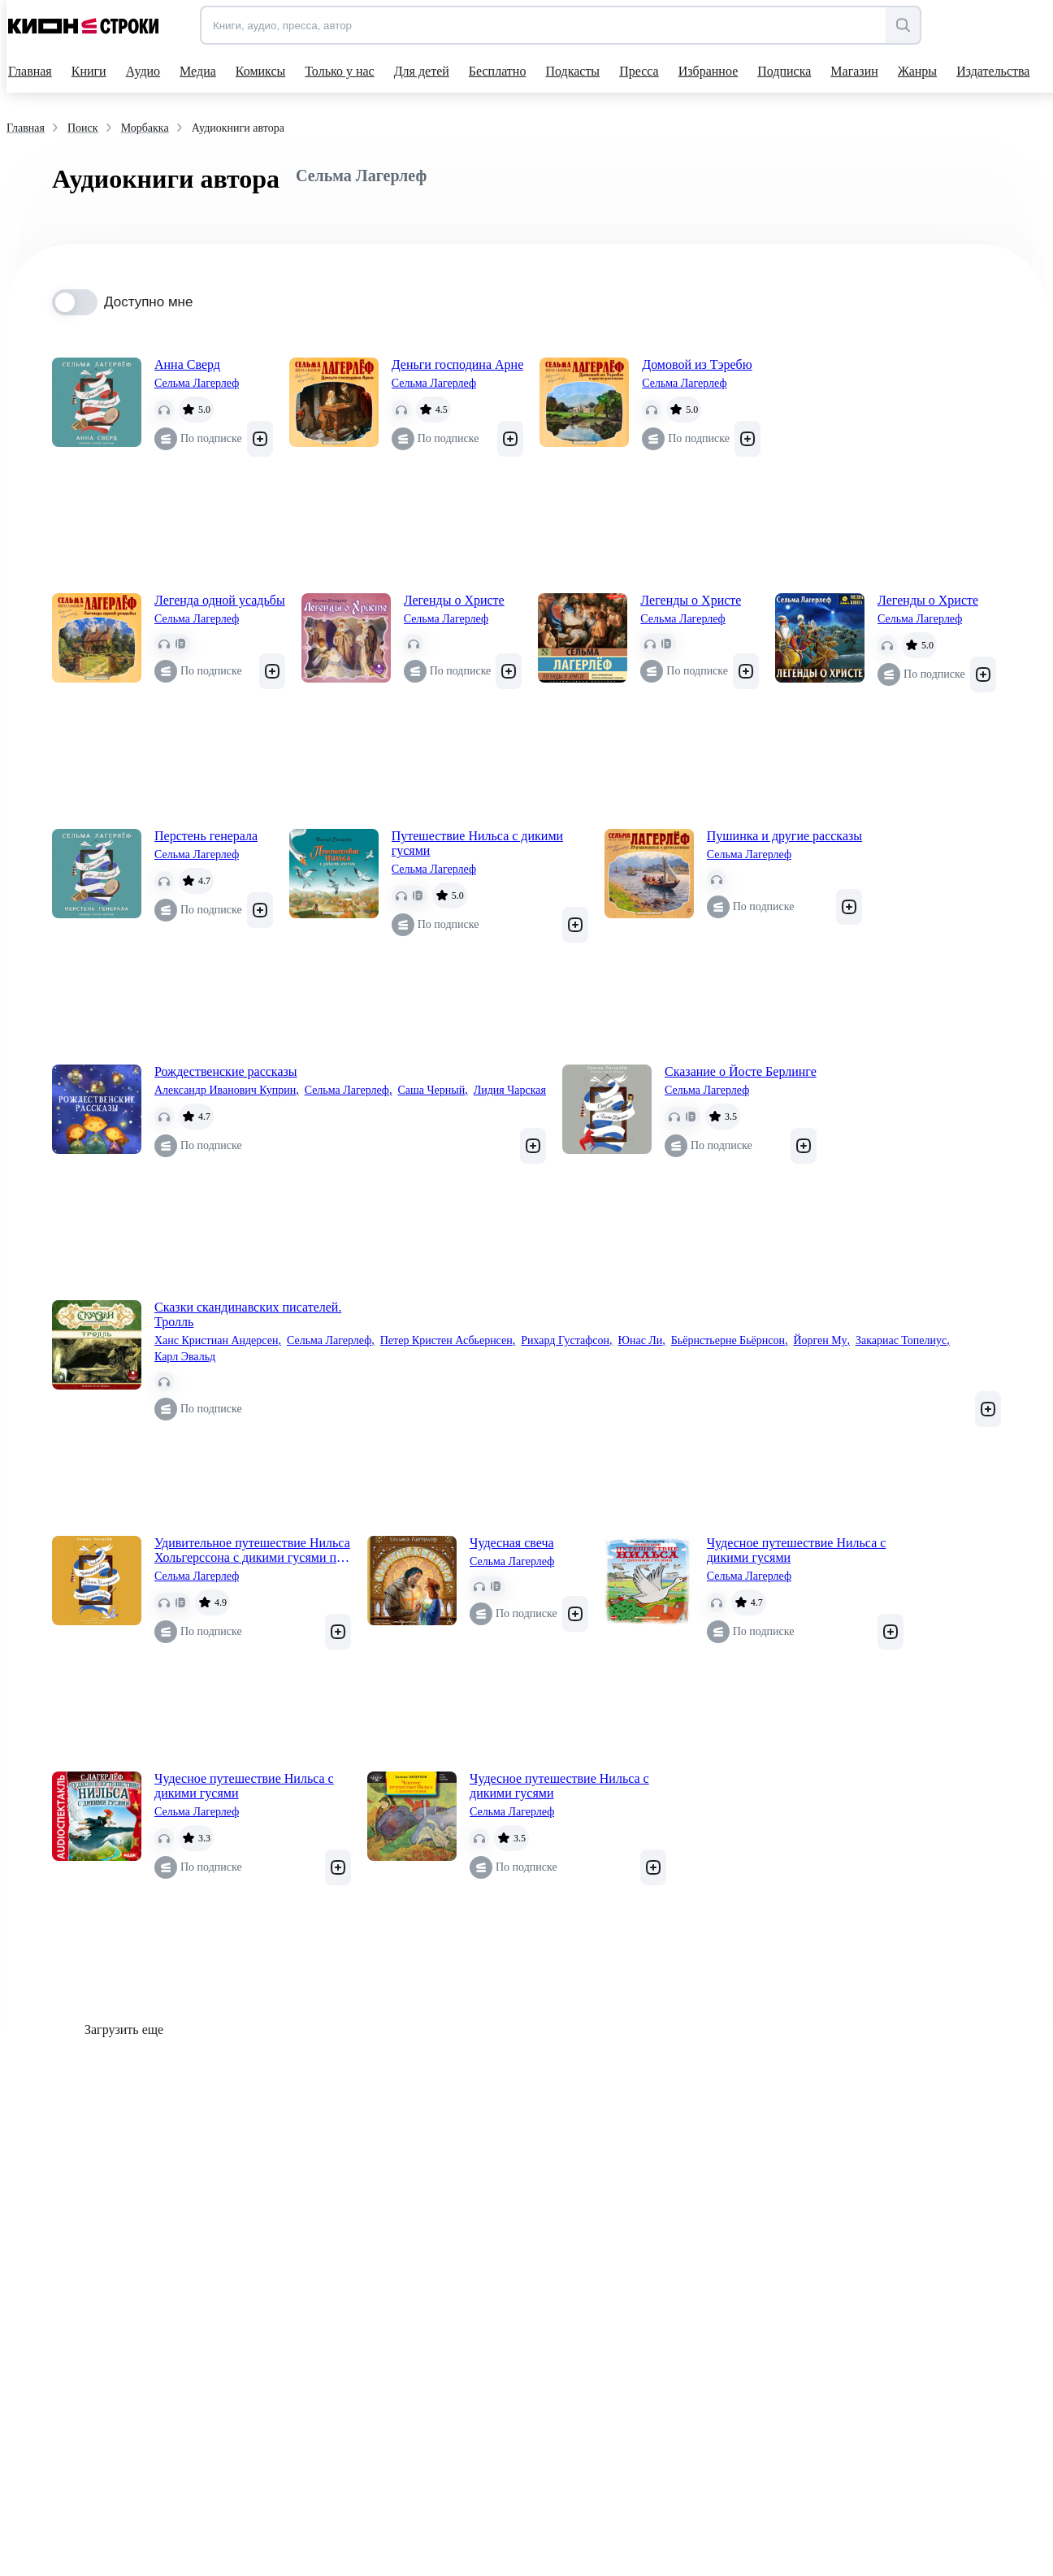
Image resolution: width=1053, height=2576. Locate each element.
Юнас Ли (641, 1341)
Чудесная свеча (512, 1543)
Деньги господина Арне (458, 364)
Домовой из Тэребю (697, 364)
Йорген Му (821, 1341)
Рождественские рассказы (225, 1071)
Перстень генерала (206, 836)
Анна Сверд (187, 364)
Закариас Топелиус (903, 1341)
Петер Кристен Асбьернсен (447, 1341)
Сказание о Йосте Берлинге (741, 1071)
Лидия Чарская (510, 1090)
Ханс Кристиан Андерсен (217, 1341)
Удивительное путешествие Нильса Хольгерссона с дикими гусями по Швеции (252, 1550)
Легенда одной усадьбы (219, 600)
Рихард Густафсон (566, 1341)
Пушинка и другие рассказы (784, 836)
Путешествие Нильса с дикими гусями (477, 843)
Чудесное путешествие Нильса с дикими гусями (796, 1550)
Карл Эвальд (184, 1357)
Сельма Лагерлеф (196, 383)
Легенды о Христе (454, 600)
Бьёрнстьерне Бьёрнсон (729, 1341)
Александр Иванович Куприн (226, 1090)
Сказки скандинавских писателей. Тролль (247, 1314)
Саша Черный (432, 1090)
